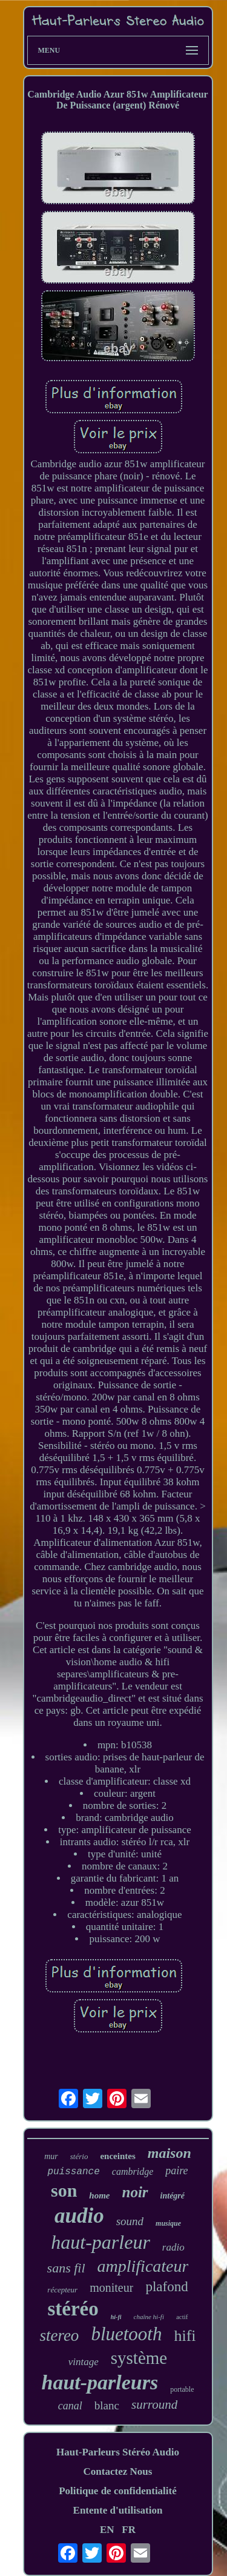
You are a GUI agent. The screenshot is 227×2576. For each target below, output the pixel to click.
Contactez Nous (118, 2471)
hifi (185, 2336)
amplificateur (143, 2266)
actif (182, 2316)
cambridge (132, 2171)
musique (168, 2223)
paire (176, 2171)
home (99, 2195)
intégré (172, 2195)
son (64, 2190)
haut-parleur (100, 2242)
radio (173, 2247)
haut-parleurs (99, 2382)
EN (107, 2529)
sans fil (66, 2267)
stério (79, 2156)
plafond (166, 2286)
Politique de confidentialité (118, 2491)
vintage (83, 2362)
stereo (59, 2335)
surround (154, 2404)
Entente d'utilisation (118, 2510)
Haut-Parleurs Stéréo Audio (117, 2452)
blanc (106, 2405)
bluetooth (126, 2334)
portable (182, 2389)
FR (129, 2529)
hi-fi (116, 2317)
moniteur (111, 2287)
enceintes (117, 2156)
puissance (73, 2171)
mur (51, 2156)
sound (129, 2221)
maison (169, 2153)
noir (135, 2192)
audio (79, 2216)
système (139, 2358)
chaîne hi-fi (149, 2316)
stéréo (72, 2309)
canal (70, 2406)
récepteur (62, 2289)
